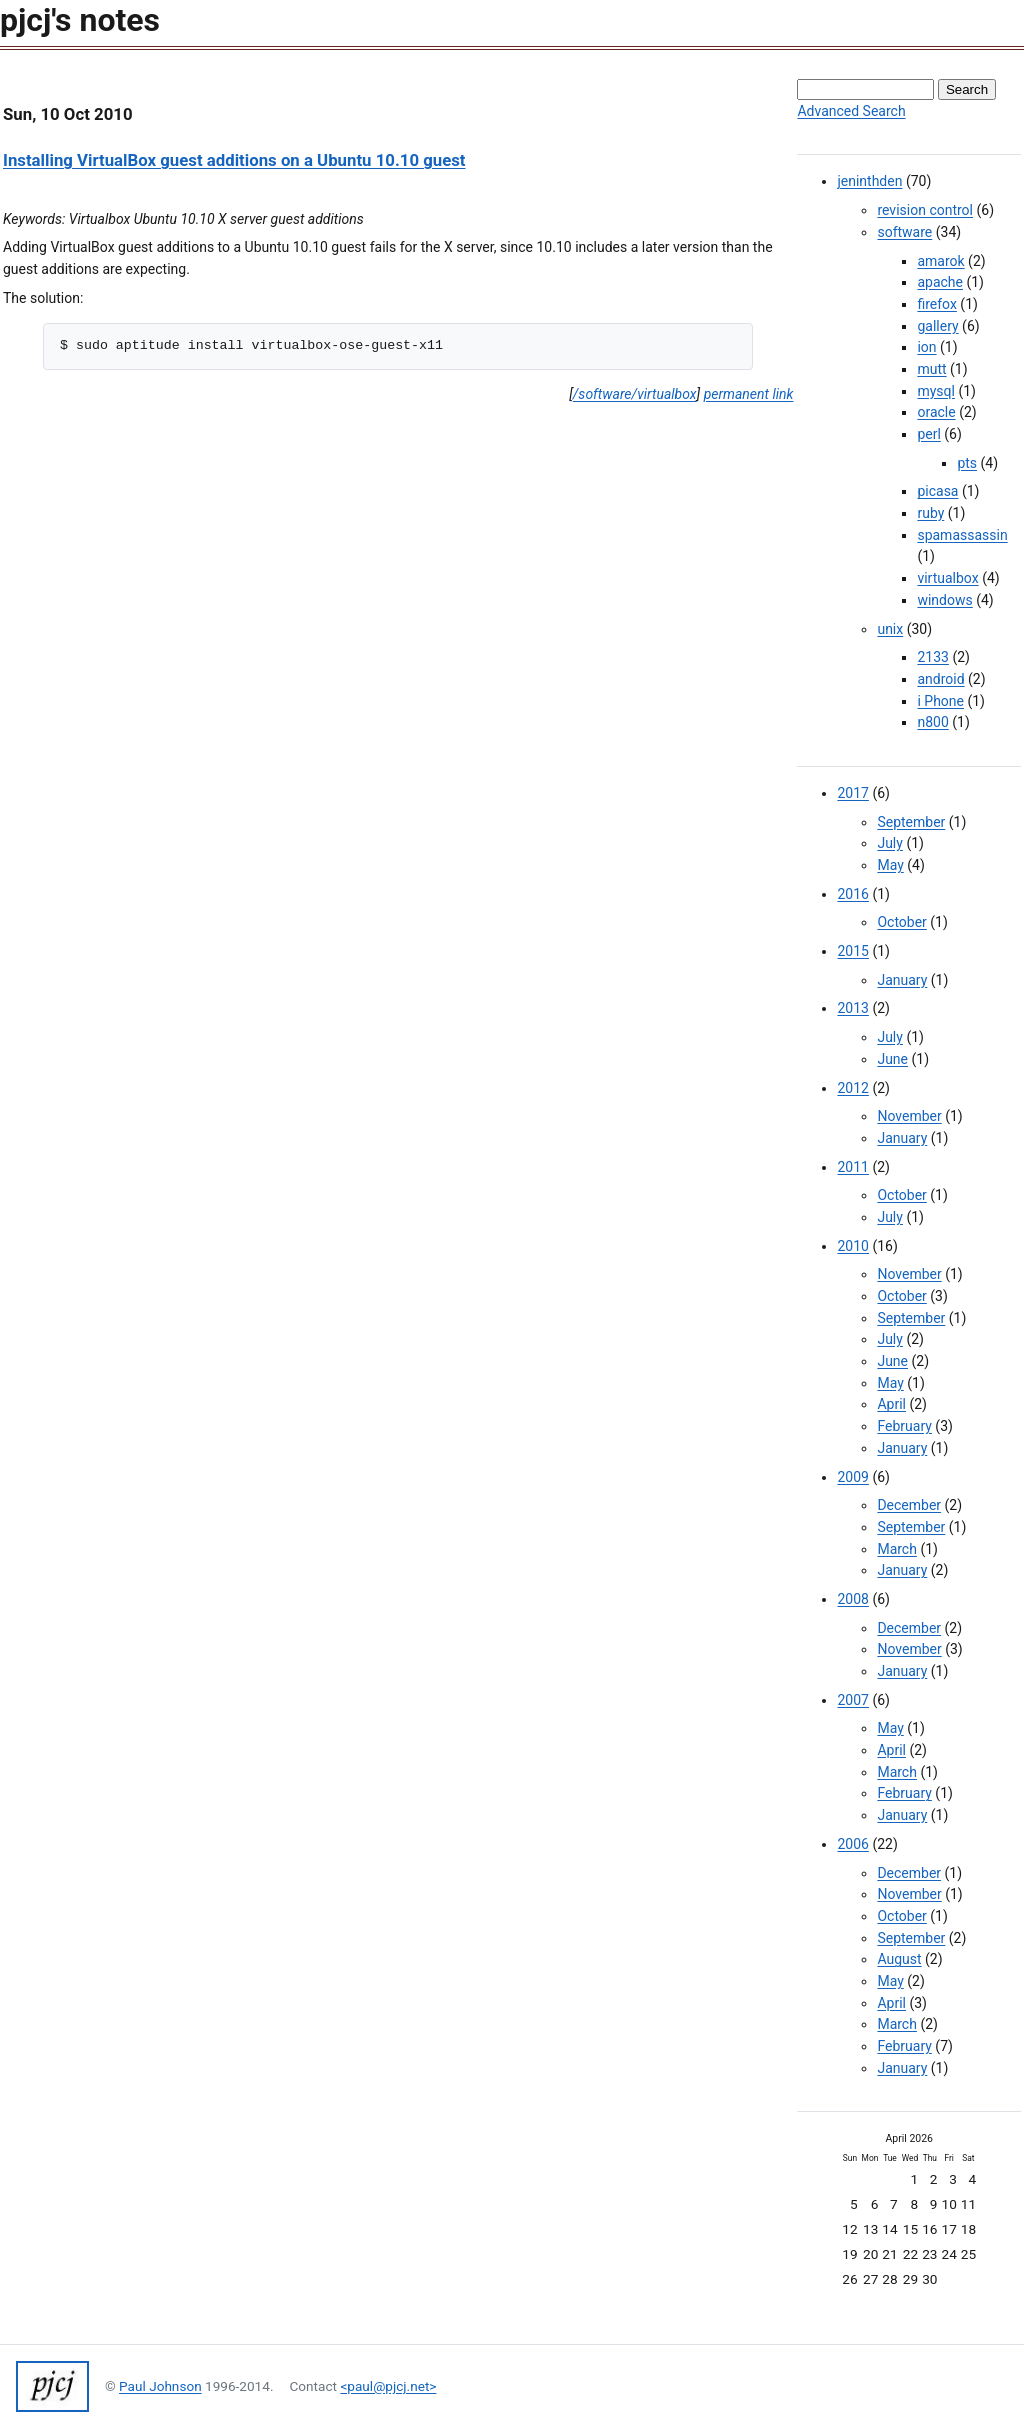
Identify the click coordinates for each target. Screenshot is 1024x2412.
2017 (852, 793)
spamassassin (962, 535)
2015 (852, 951)
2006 (852, 1844)
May (890, 865)
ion (926, 347)
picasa (937, 491)
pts (967, 463)
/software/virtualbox (635, 394)
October (901, 922)
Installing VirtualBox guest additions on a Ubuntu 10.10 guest (234, 160)
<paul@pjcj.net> (388, 2386)
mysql (936, 391)
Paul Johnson (160, 2386)
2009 (852, 1477)
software (904, 232)
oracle (936, 412)
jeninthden (869, 181)
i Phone (940, 701)
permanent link (749, 394)
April (891, 1404)
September (911, 822)
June (892, 1059)
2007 (852, 1700)
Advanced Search (851, 111)
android (940, 679)
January (902, 980)
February (904, 1426)
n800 (932, 722)
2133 (932, 657)
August (899, 1959)
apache (940, 282)
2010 (852, 1246)
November (909, 1116)
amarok (940, 261)
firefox (936, 304)
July (889, 843)
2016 (852, 894)
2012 (852, 1088)
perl (928, 434)
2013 (852, 1008)
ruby (930, 513)
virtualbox (947, 578)
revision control (925, 210)
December (909, 1505)
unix (890, 629)
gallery (937, 326)
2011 (852, 1167)
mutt (931, 369)
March (897, 1549)
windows (944, 600)
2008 (852, 1599)
